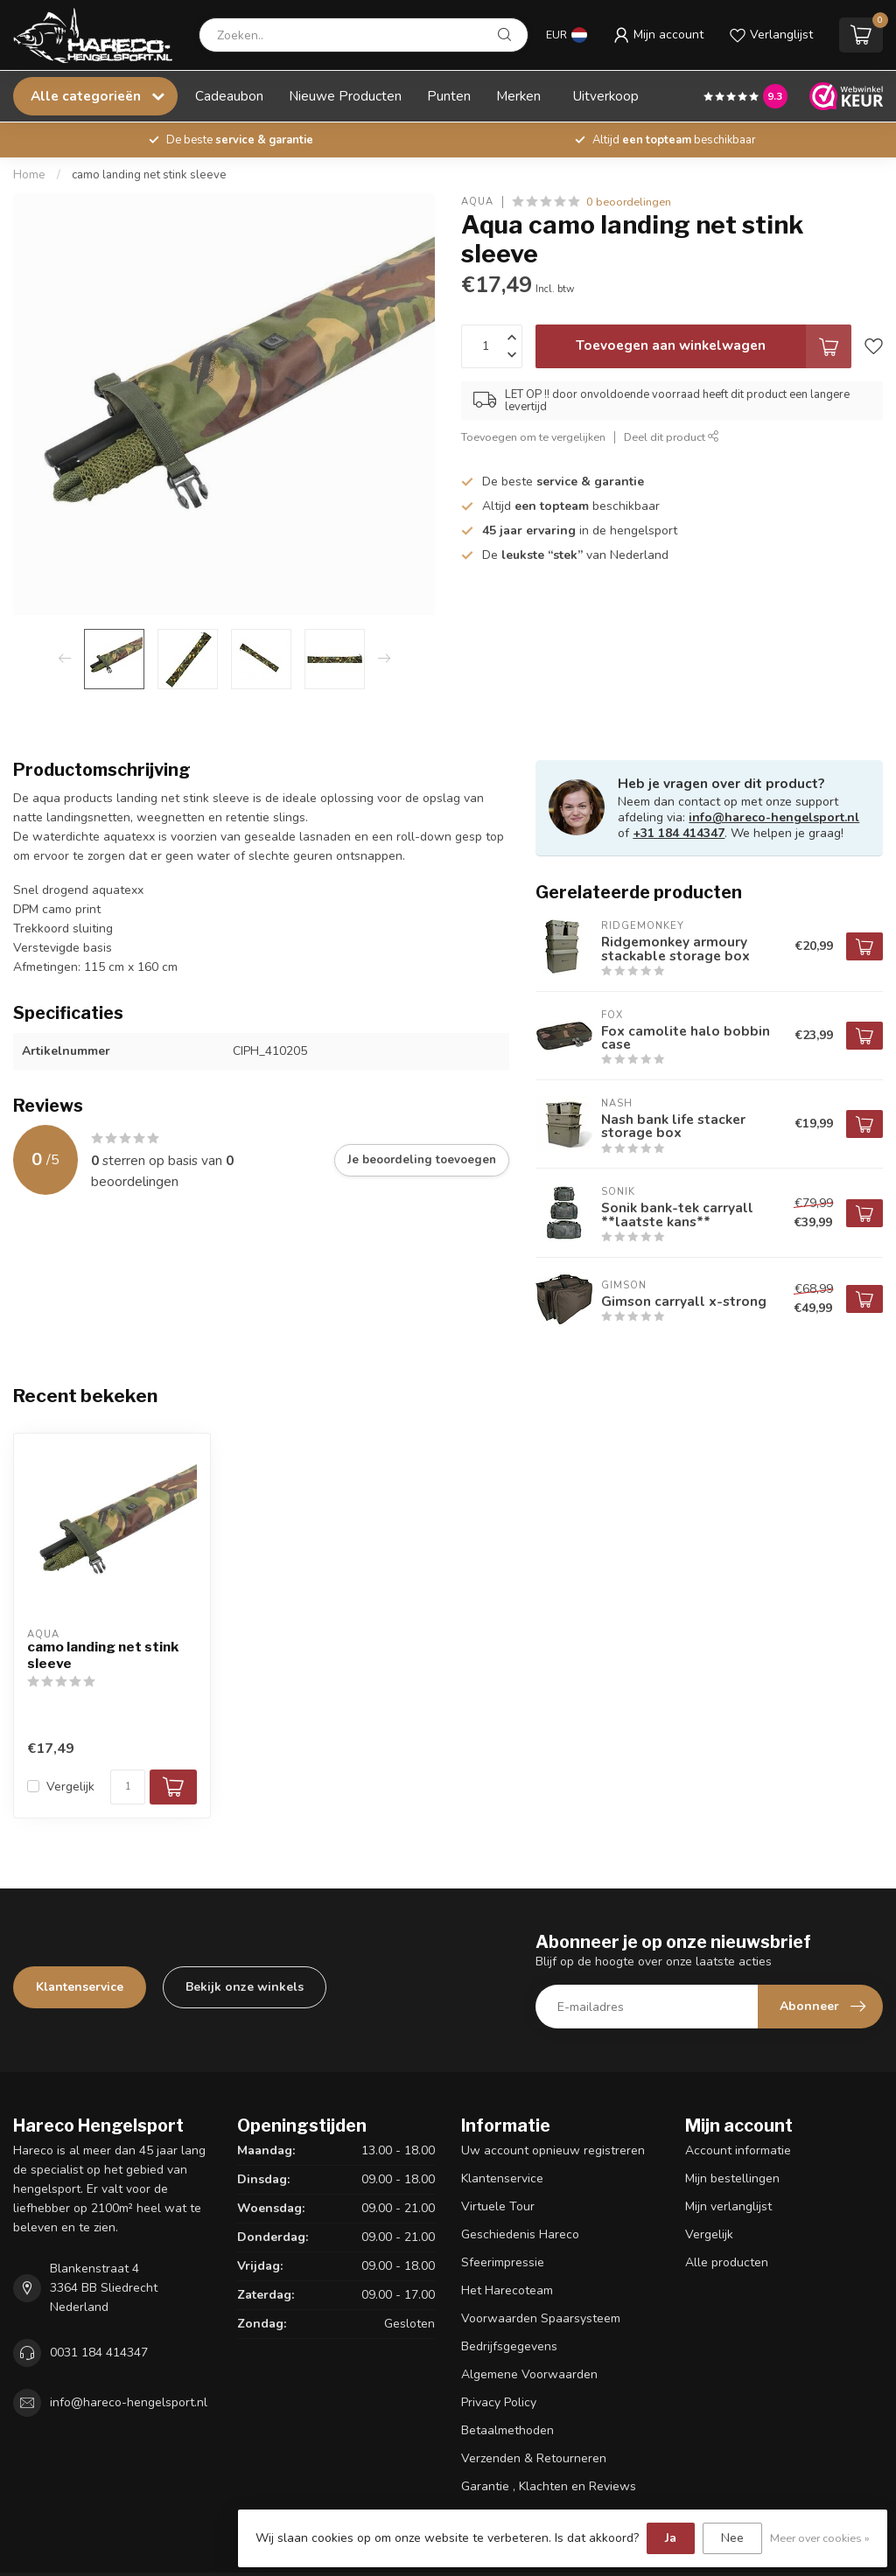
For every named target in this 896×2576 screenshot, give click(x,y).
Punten (449, 96)
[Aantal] (127, 1787)
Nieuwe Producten (345, 96)
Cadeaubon (229, 96)
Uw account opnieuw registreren (553, 2150)
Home (29, 175)
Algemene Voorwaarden (529, 2374)
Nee (732, 2538)
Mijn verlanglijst (728, 2206)
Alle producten (726, 2262)
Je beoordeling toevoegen (421, 1160)
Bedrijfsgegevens (509, 2346)
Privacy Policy (498, 2402)
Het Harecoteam (507, 2290)
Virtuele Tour (498, 2206)
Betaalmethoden (507, 2430)
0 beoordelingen (628, 201)
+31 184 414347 (678, 833)
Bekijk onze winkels (245, 1987)
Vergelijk (70, 1786)
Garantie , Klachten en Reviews (548, 2486)
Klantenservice (79, 1987)
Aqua (477, 201)
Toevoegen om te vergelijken (533, 436)
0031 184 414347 (99, 2352)
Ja (670, 2538)
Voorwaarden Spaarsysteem (540, 2318)
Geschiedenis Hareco (520, 2234)
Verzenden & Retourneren (533, 2458)
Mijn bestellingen (732, 2178)
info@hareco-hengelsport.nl (774, 817)
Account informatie (738, 2150)
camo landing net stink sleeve (149, 175)
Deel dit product (671, 436)
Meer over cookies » (820, 2538)
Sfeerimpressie (502, 2262)
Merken (518, 96)
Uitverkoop (606, 96)
